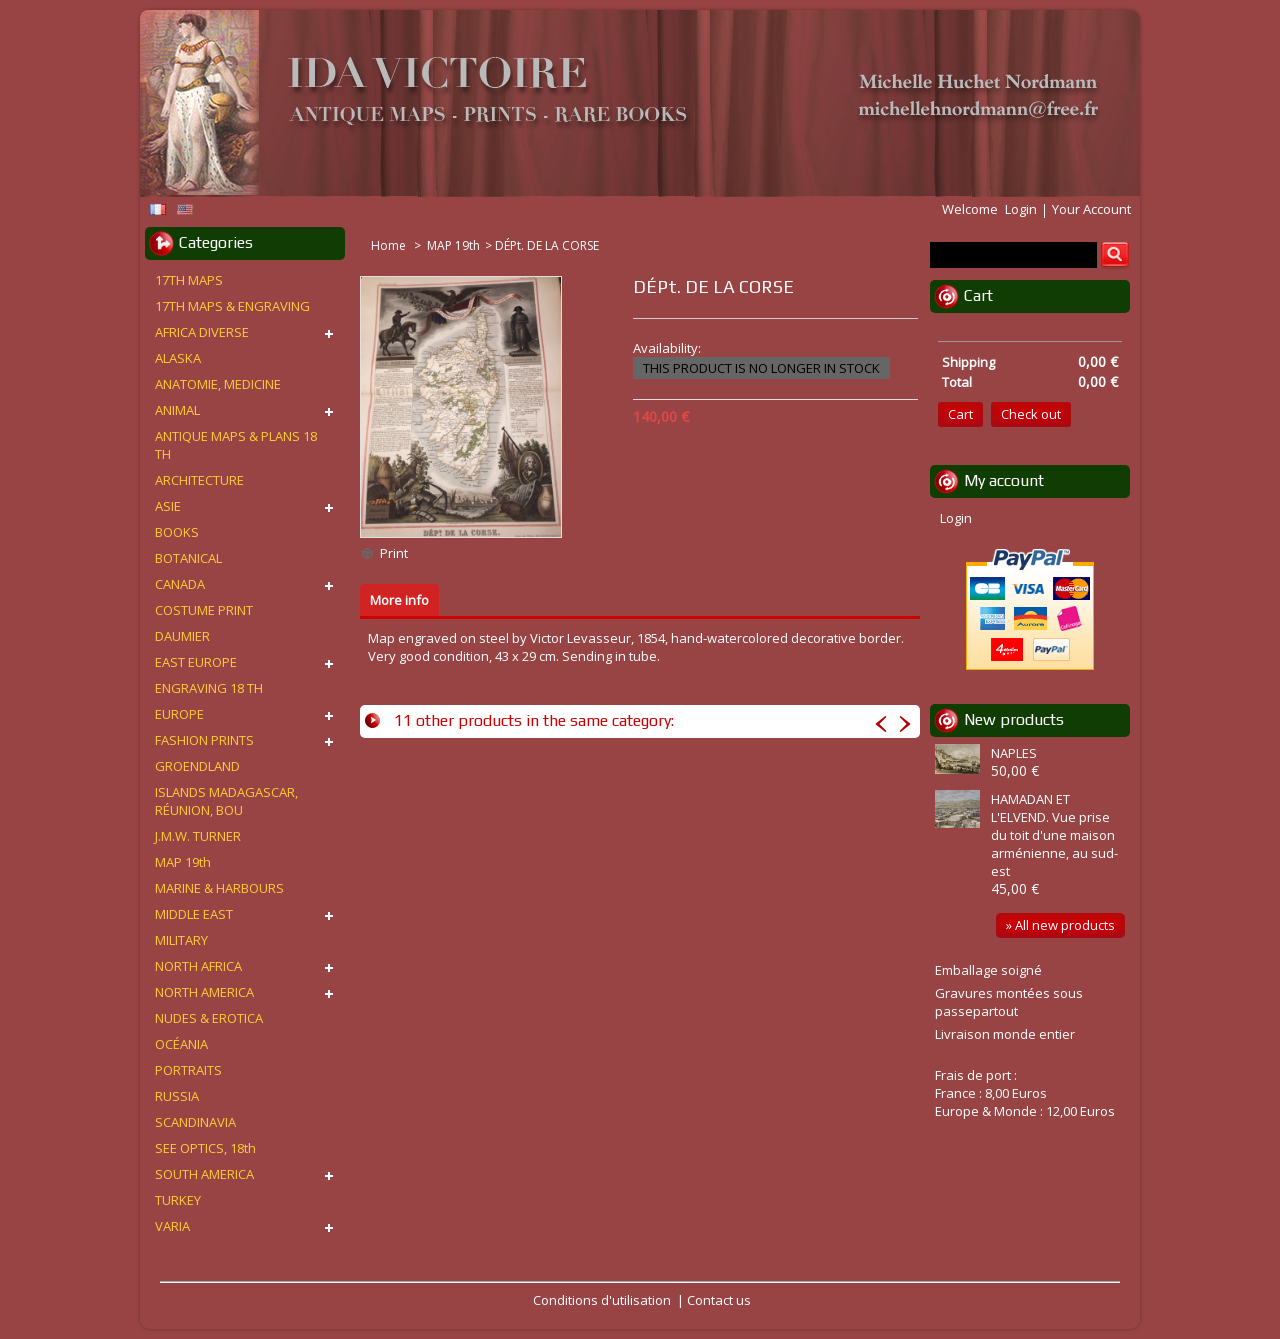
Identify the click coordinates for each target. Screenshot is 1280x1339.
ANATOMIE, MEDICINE (218, 384)
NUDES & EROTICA (209, 1018)
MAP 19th (453, 245)
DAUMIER (182, 636)
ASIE (168, 506)
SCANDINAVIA (195, 1122)
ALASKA (178, 358)
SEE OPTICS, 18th (205, 1148)
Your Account (1091, 209)
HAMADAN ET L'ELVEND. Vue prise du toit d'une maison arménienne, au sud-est (1054, 835)
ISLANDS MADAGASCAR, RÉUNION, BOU (226, 801)
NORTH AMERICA (204, 992)
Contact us (719, 1300)
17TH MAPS (189, 280)
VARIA (172, 1226)
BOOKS (177, 532)
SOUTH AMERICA (204, 1174)
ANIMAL (177, 410)
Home (390, 245)
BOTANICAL (188, 558)
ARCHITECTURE (199, 480)
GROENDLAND (197, 766)
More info (399, 600)
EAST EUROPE (196, 662)
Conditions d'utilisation (602, 1300)
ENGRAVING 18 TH (209, 688)
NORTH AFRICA (198, 966)
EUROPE (179, 714)
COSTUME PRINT (204, 610)
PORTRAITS (188, 1070)
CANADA (180, 584)
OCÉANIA (181, 1044)
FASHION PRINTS (204, 740)
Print (394, 553)
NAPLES (1014, 753)
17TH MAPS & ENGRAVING (232, 306)
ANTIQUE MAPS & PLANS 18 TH (236, 445)
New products (1014, 719)
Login (1021, 209)
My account (1004, 480)
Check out (1031, 414)
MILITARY (181, 940)
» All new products (1060, 925)
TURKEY (178, 1200)
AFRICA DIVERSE (202, 332)
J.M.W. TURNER (198, 836)
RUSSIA (177, 1096)
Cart (978, 295)
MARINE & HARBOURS (219, 888)
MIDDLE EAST (194, 914)
